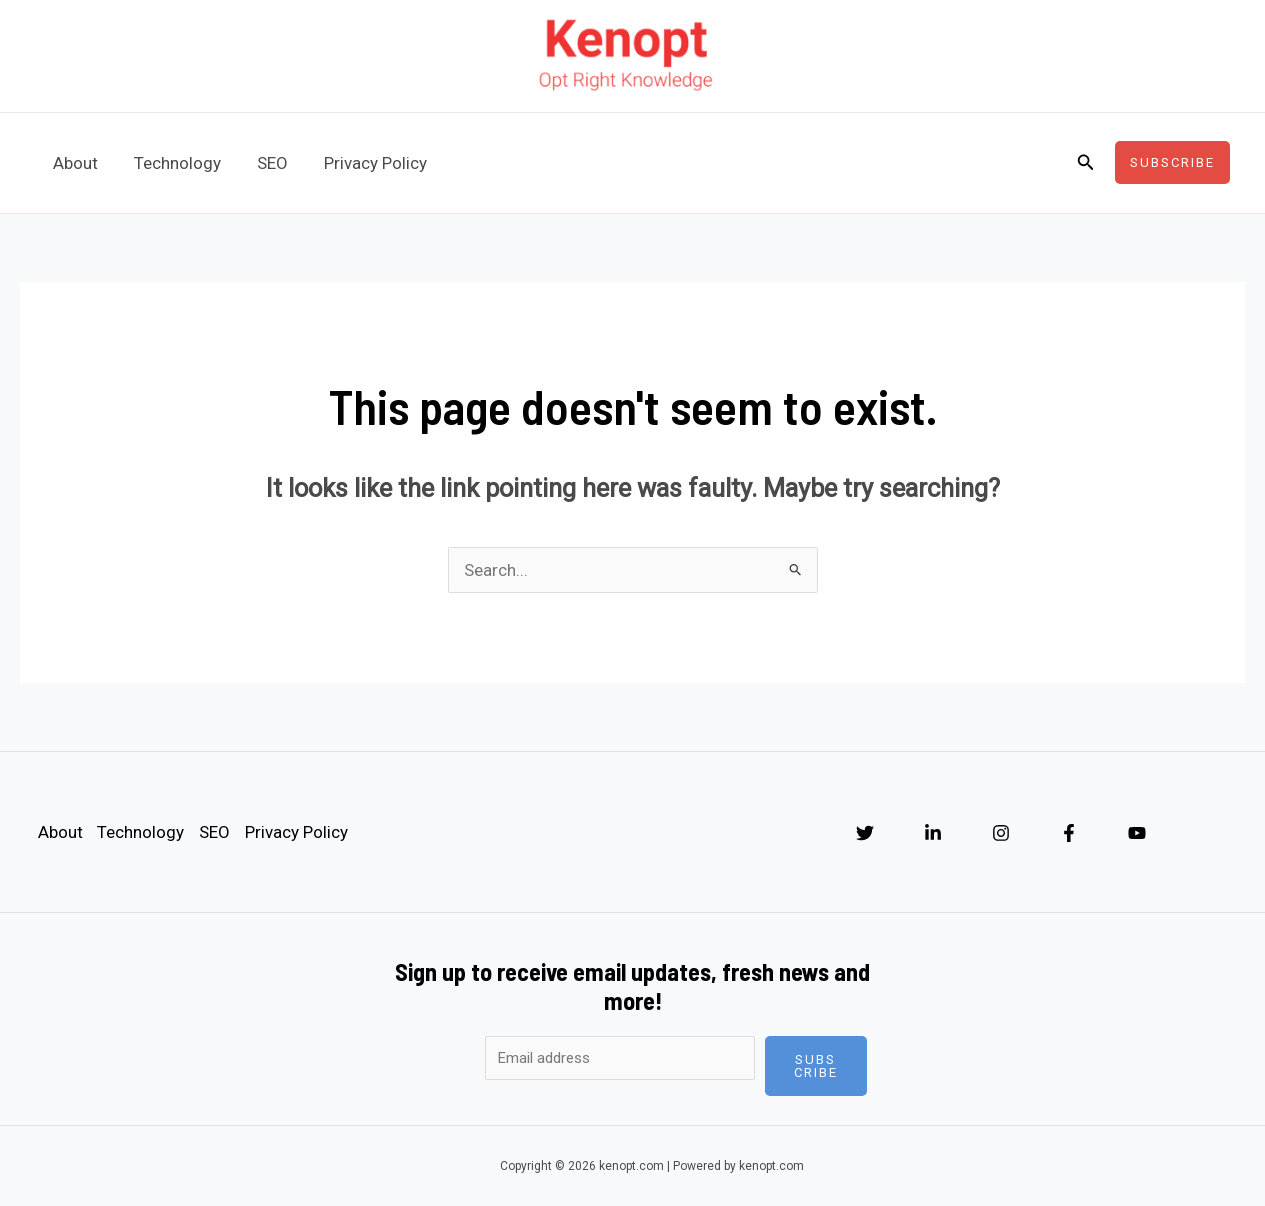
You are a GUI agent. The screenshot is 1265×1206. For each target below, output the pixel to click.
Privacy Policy (368, 163)
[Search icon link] (1086, 162)
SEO (267, 163)
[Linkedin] (933, 833)
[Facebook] (1069, 833)
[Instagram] (1001, 833)
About (74, 163)
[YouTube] (1137, 833)
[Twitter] (865, 833)
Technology (174, 163)
